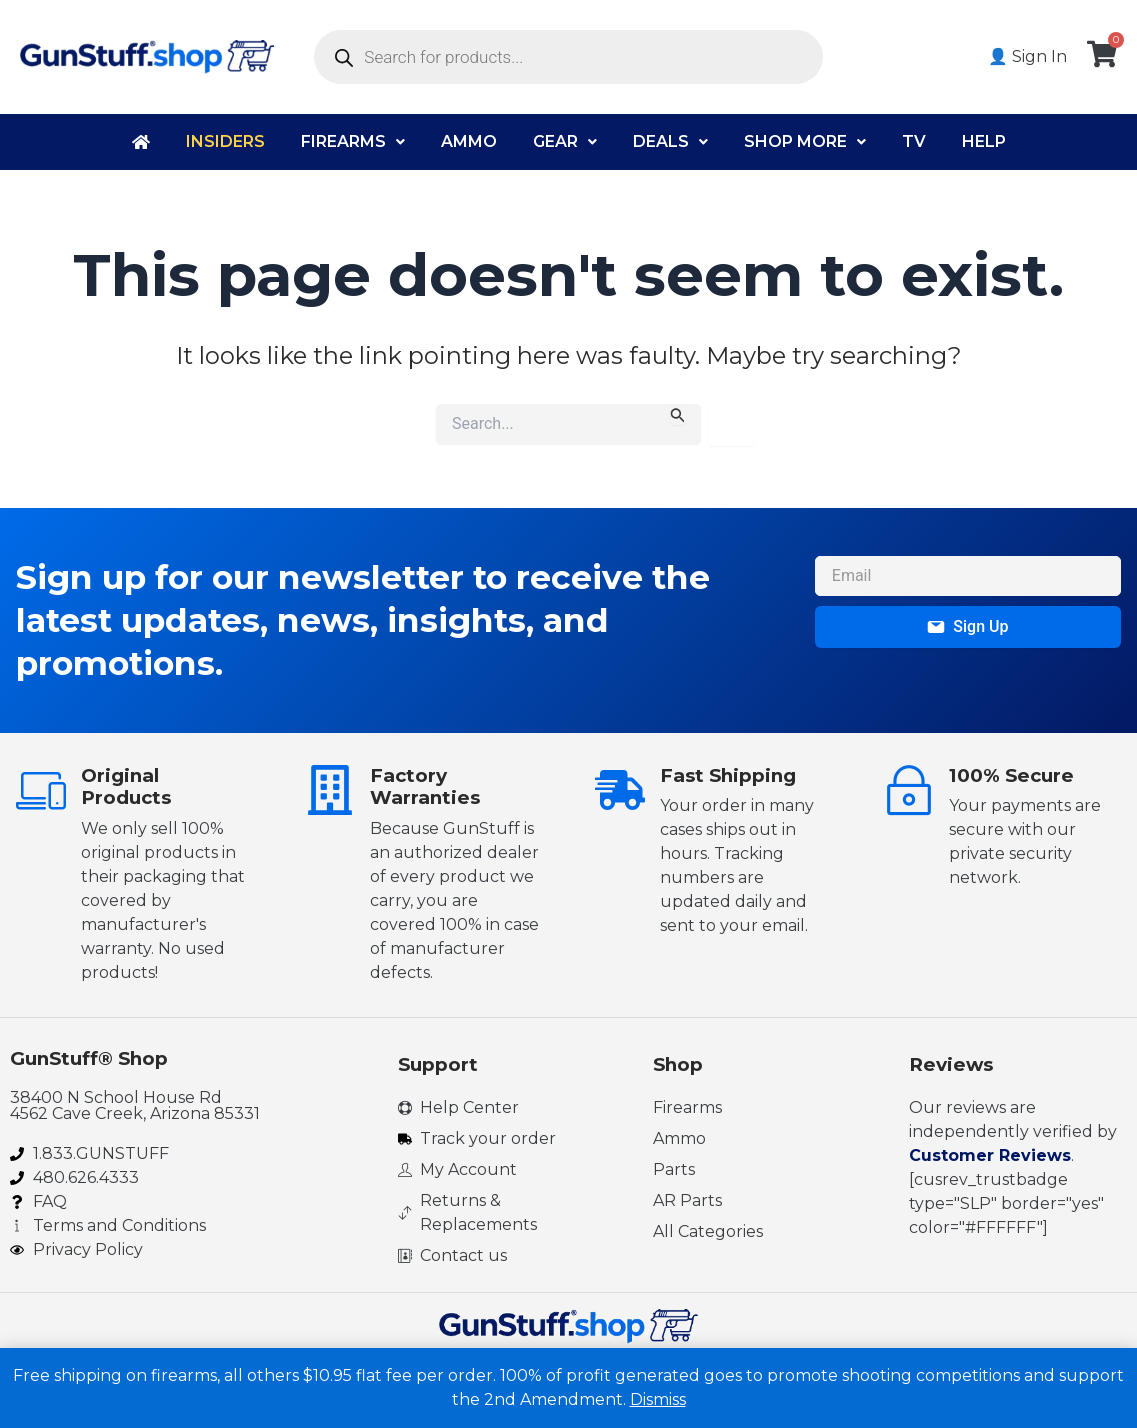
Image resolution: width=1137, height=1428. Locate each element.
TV (914, 141)
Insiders (225, 141)
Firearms (353, 141)
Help (984, 141)
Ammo (469, 141)
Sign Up (967, 626)
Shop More (805, 141)
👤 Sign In (1027, 56)
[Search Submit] (678, 414)
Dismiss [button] (658, 1399)
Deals (670, 141)
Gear (565, 141)
